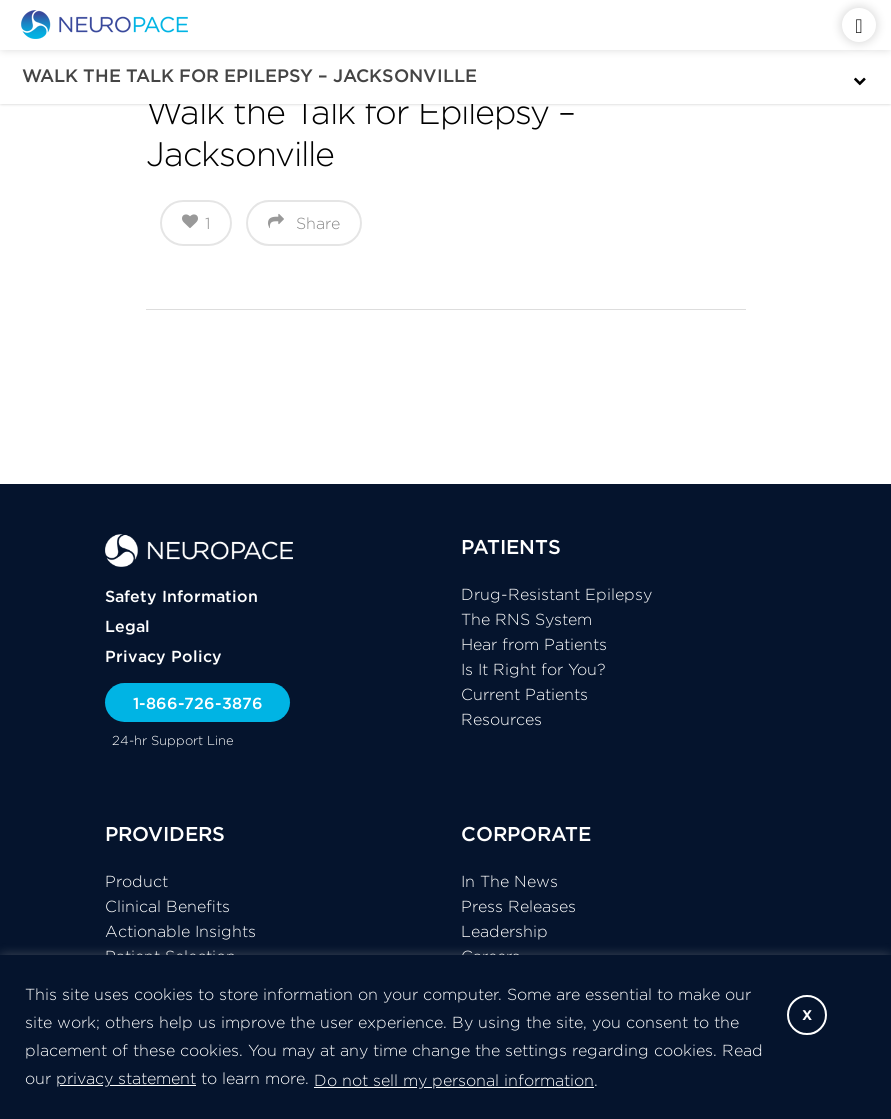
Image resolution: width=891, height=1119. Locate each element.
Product (136, 881)
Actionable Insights (180, 931)
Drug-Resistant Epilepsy (556, 594)
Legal (127, 626)
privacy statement (126, 1078)
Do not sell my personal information (454, 1080)
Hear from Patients (534, 644)
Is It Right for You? (533, 669)
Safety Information (181, 596)
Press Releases (518, 906)
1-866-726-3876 (198, 703)
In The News (509, 881)
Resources (501, 719)
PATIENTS (511, 546)
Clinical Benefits (167, 906)
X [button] (807, 1015)
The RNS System (526, 619)
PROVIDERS (165, 833)
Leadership (504, 931)
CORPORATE (526, 833)
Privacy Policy (163, 656)
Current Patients (524, 694)
